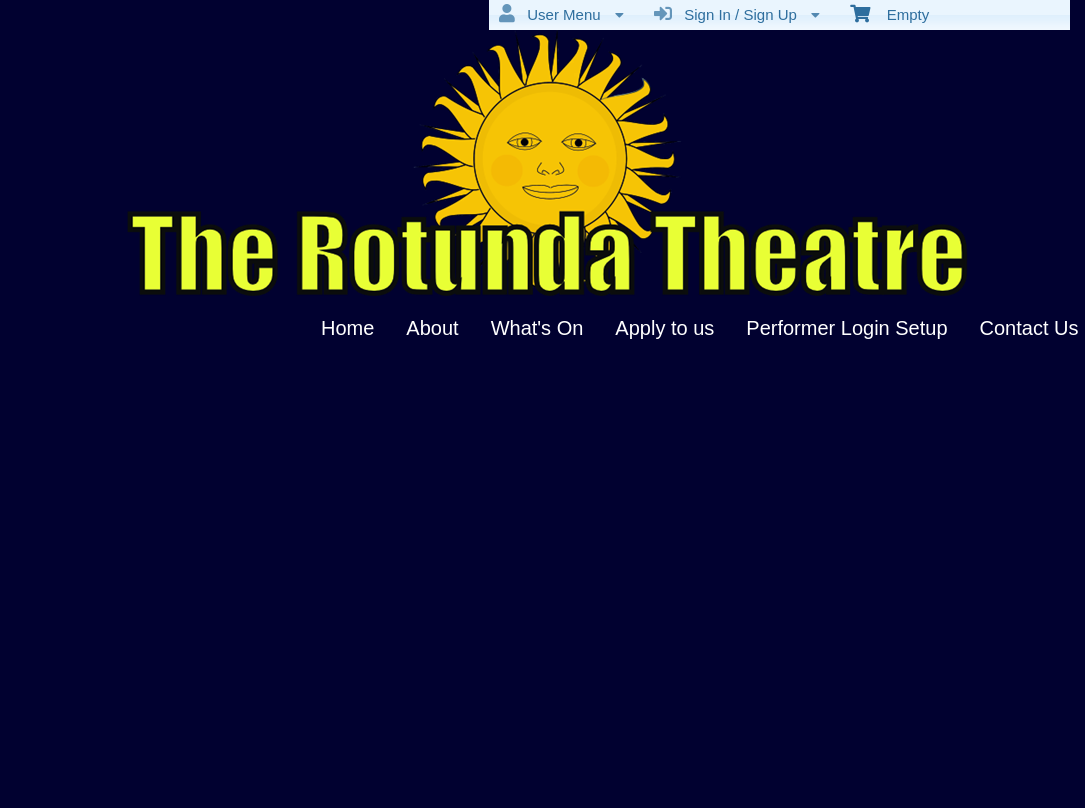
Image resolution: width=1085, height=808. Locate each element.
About (432, 328)
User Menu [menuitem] (561, 14)
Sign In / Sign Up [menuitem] (737, 14)
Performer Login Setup (846, 328)
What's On (537, 328)
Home (347, 328)
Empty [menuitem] (889, 13)
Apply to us (664, 328)
